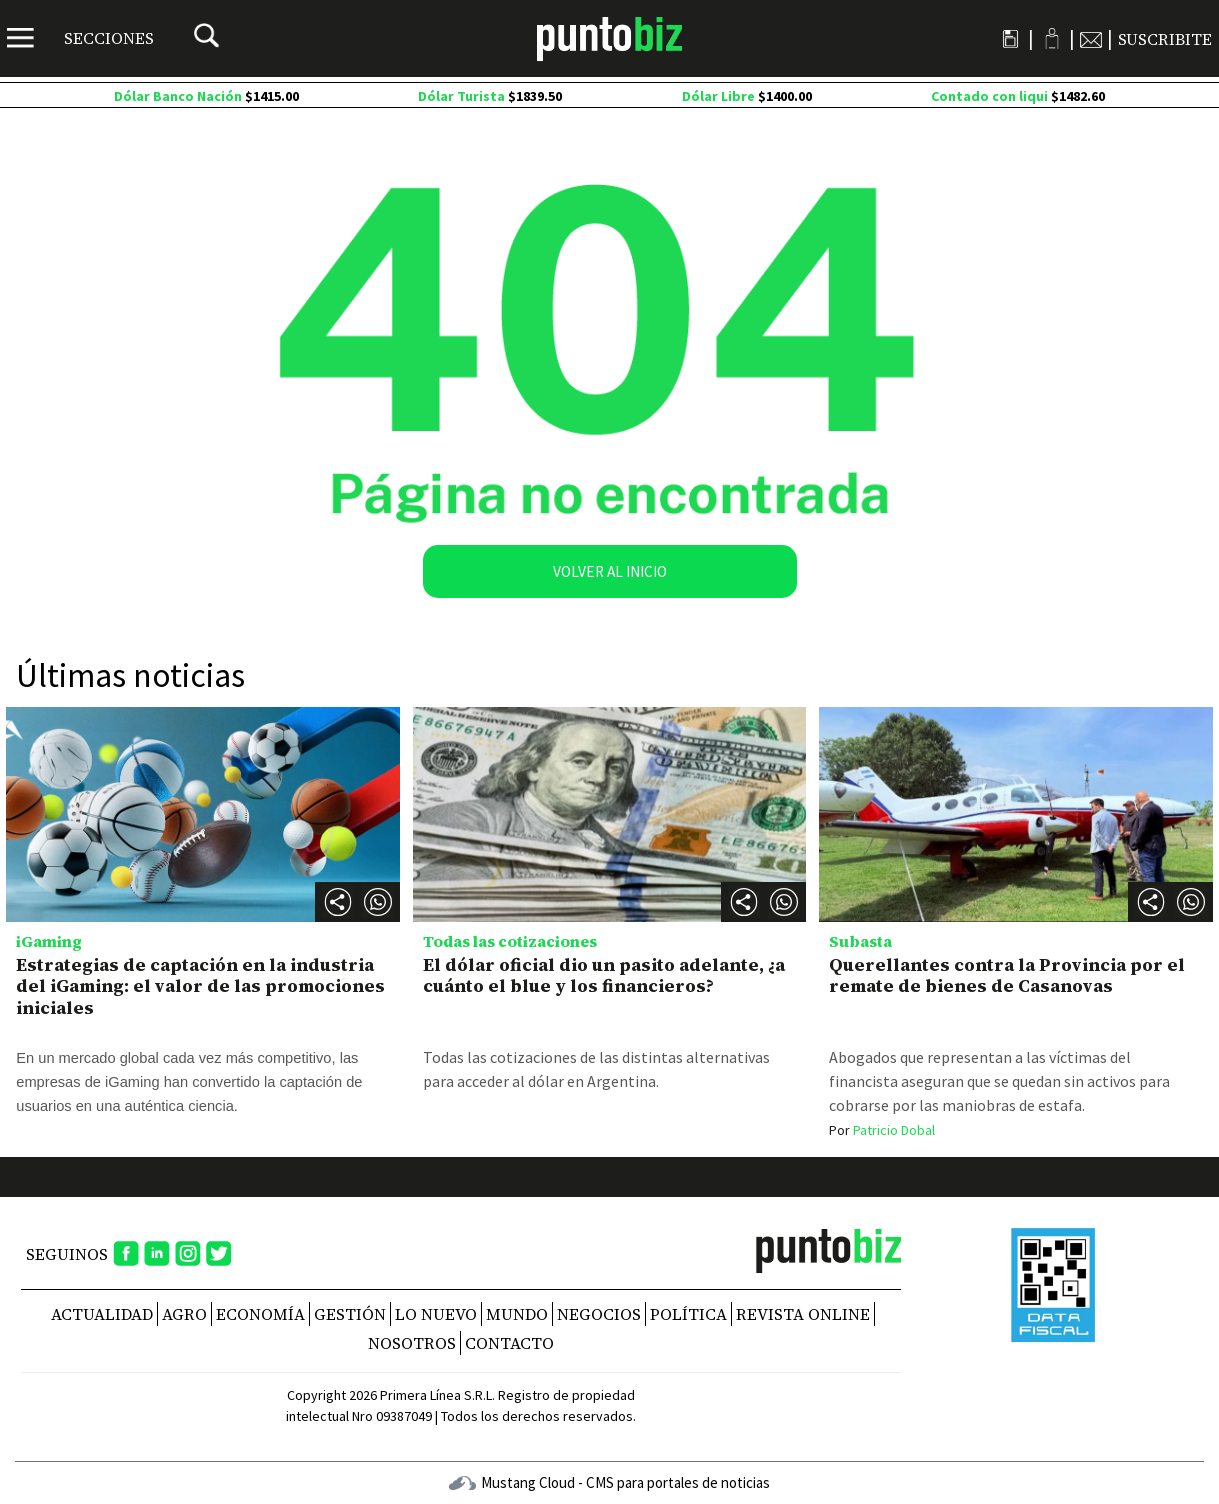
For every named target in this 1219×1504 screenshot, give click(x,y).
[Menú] (80, 38)
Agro (184, 1314)
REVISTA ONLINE (803, 1314)
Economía (260, 1314)
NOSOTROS (412, 1343)
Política (688, 1314)
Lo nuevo (436, 1314)
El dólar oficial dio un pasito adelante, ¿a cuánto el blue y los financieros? (604, 975)
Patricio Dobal (882, 1130)
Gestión (350, 1314)
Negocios (599, 1314)
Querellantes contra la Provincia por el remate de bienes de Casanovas (1007, 975)
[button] (378, 902)
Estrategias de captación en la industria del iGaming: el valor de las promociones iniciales (200, 986)
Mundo (517, 1314)
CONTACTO (509, 1343)
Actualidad (102, 1314)
